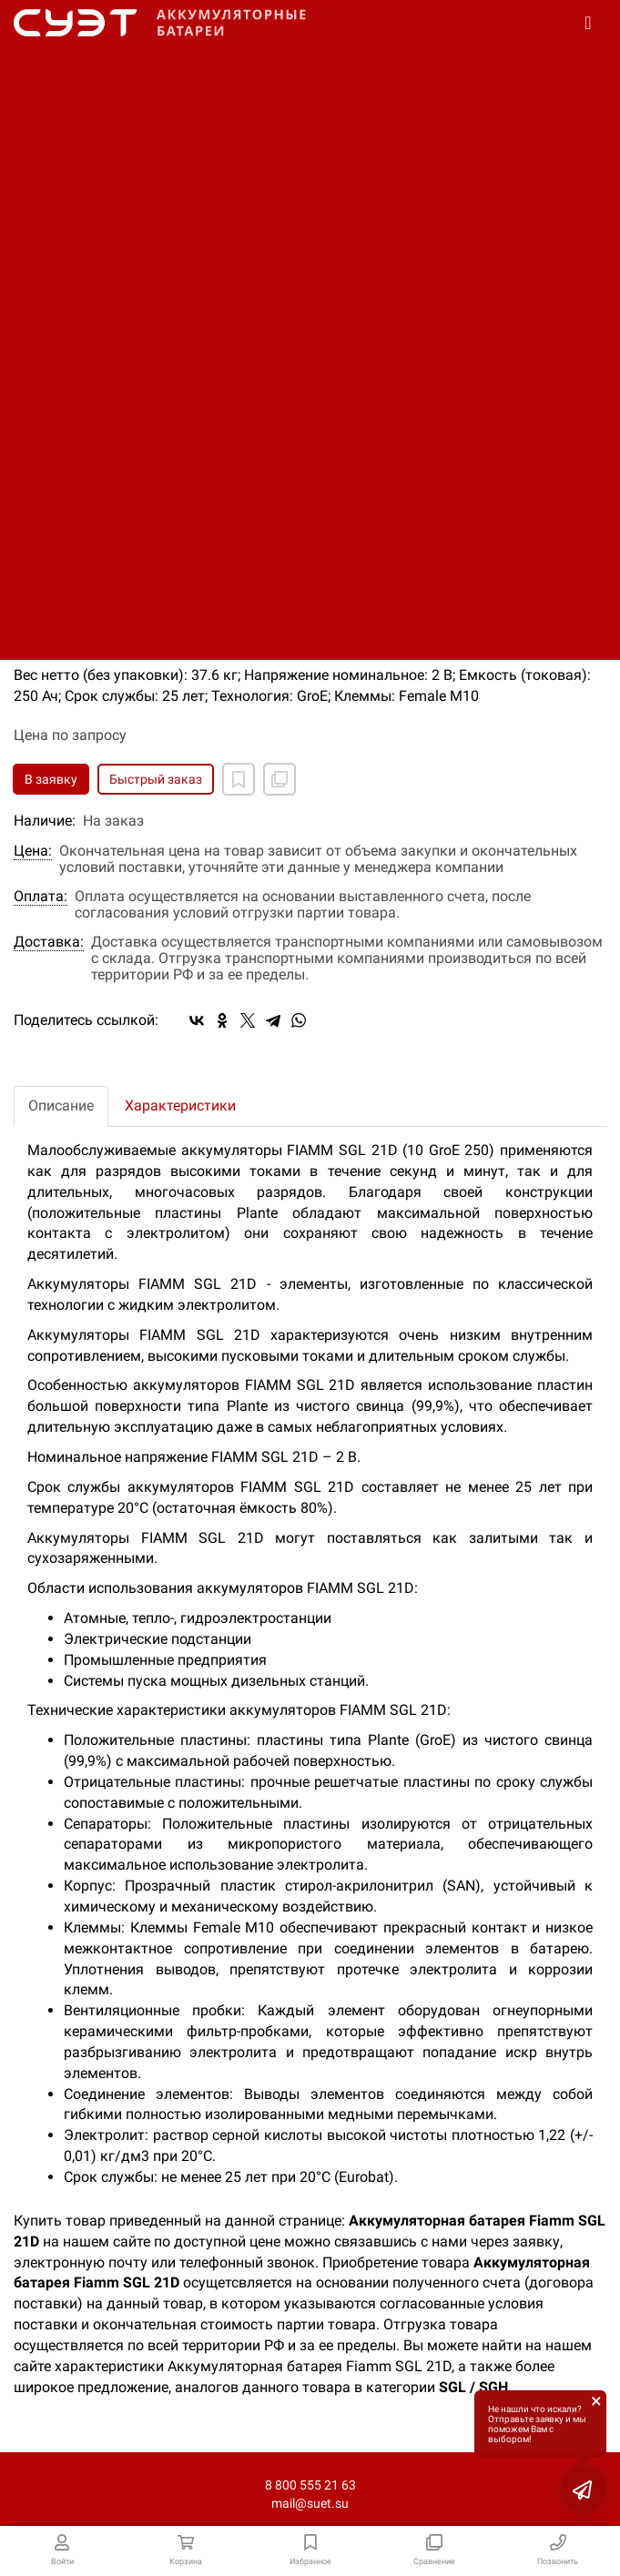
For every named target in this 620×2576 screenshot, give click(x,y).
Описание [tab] (61, 1105)
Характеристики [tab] (180, 1105)
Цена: (33, 851)
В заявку (51, 779)
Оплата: (40, 896)
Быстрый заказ (155, 779)
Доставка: (49, 942)
